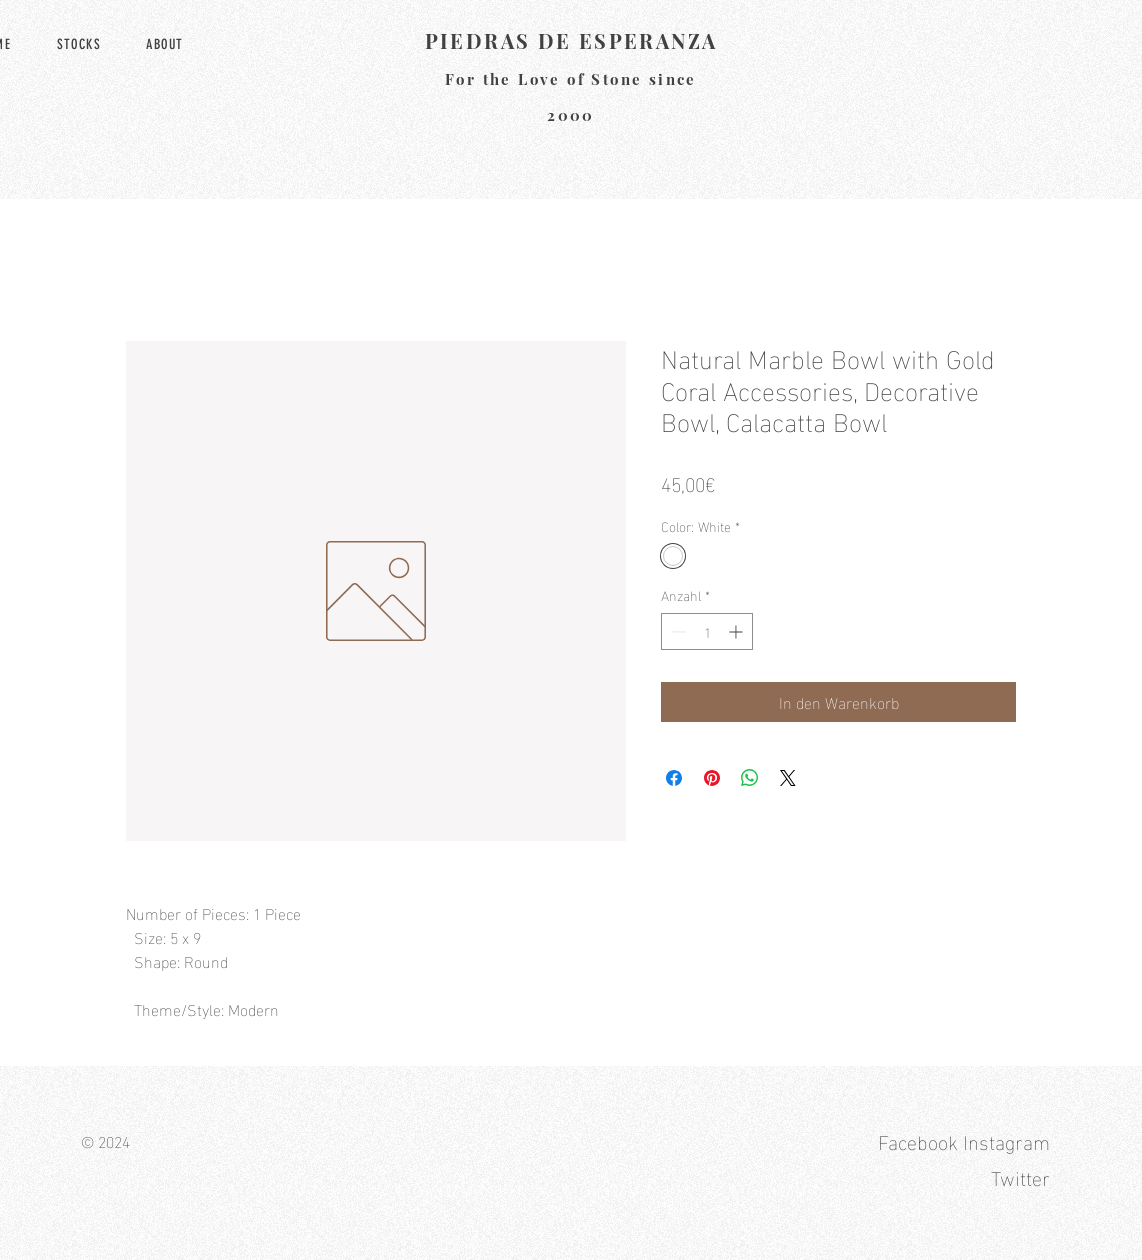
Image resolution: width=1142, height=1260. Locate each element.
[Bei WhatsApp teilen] (750, 778)
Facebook (918, 1140)
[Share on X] (788, 778)
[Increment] (737, 631)
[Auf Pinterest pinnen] (712, 778)
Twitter (1020, 1176)
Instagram (1006, 1140)
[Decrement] (676, 631)
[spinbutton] (707, 631)
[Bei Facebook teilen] (674, 778)
